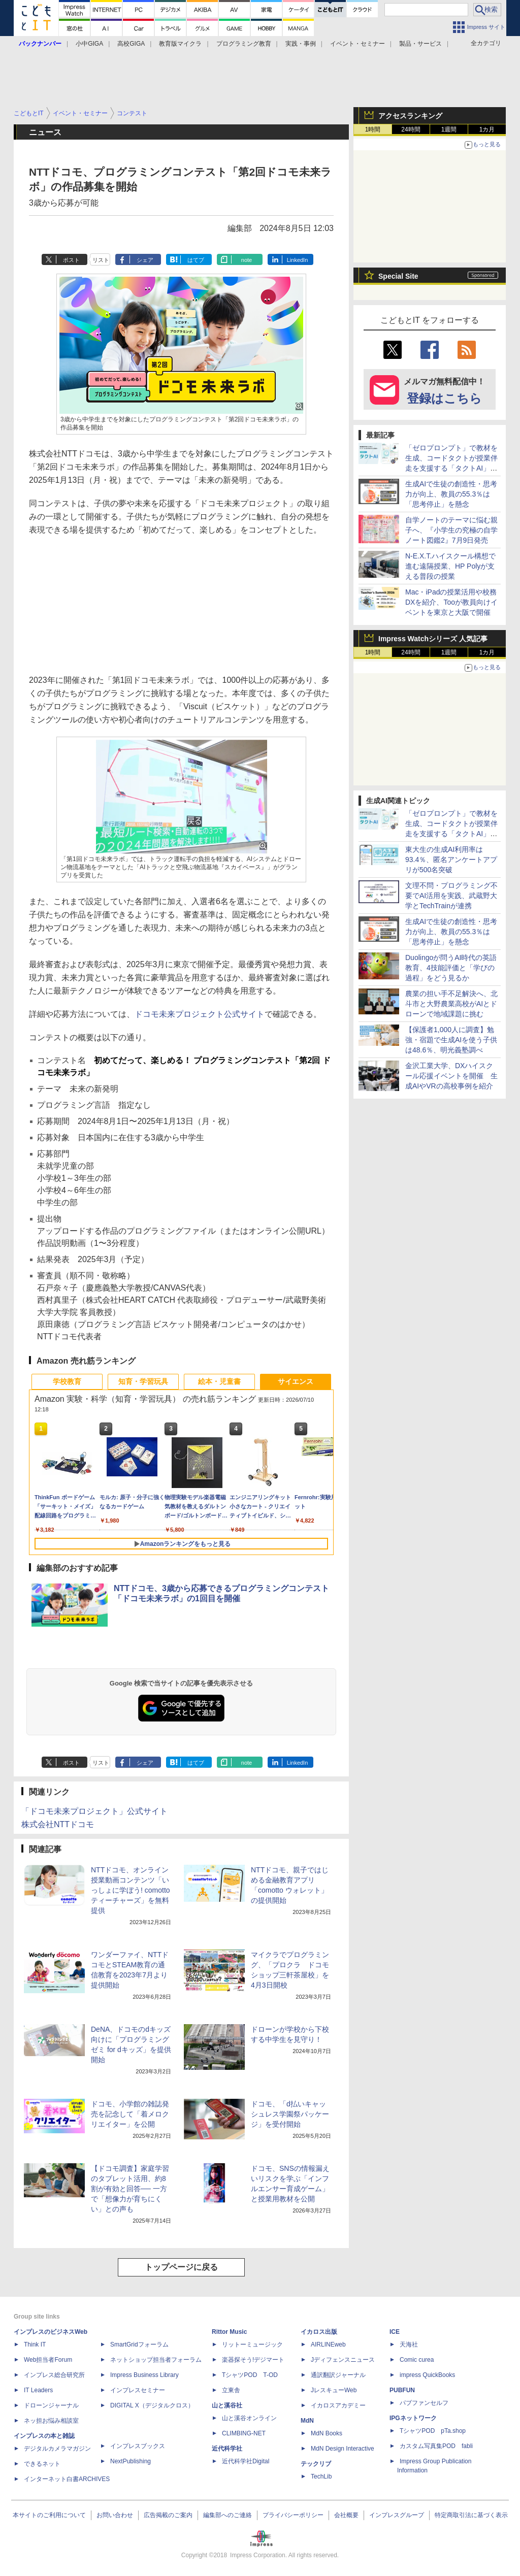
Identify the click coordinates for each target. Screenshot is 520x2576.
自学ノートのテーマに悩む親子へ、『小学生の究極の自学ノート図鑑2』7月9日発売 (451, 530)
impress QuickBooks (427, 2375)
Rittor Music (229, 2331)
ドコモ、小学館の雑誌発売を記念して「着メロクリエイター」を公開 (130, 2114)
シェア (145, 260)
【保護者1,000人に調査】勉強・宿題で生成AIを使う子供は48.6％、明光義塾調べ (451, 1040)
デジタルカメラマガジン (57, 2448)
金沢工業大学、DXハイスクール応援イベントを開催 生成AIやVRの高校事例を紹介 (451, 1076)
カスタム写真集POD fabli (436, 2446)
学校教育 (67, 1381)
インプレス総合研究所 (54, 2375)
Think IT (35, 2344)
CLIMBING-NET (244, 2433)
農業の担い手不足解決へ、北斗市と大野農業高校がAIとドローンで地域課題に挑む (451, 1003)
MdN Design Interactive (342, 2448)
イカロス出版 (319, 2331)
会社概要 (346, 2515)
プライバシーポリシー (293, 2515)
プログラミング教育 (243, 43)
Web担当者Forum (48, 2359)
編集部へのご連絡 (227, 2515)
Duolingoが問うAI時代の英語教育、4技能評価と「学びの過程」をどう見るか (451, 967)
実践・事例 (300, 43)
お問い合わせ (114, 2515)
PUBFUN (402, 2390)
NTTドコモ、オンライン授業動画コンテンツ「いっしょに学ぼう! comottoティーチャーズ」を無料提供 (130, 1890)
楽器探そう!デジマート (253, 2359)
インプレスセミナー (137, 2390)
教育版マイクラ (180, 43)
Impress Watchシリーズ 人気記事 (433, 639)
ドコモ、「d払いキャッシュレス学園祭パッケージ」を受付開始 (290, 2114)
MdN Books (326, 2433)
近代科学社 (227, 2448)
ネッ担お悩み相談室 (51, 2420)
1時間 (373, 129)
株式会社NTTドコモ (57, 1824)
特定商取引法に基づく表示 (471, 2515)
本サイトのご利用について (49, 2515)
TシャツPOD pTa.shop (433, 2430)
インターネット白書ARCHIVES (67, 2479)
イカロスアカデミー (338, 2405)
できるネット (42, 2463)
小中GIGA (89, 43)
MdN (307, 2420)
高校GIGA (131, 43)
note (246, 260)
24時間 (410, 129)
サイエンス (295, 1381)
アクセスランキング (410, 116)
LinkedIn (297, 260)
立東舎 (231, 2390)
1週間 (449, 129)
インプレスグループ (396, 2515)
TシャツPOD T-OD (250, 2375)
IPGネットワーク (413, 2418)
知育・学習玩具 (143, 1381)
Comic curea (417, 2359)
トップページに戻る (181, 2267)
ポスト (71, 260)
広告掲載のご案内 (168, 2515)
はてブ (195, 260)
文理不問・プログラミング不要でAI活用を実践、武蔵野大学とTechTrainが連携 (451, 895)
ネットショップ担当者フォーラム (156, 2359)
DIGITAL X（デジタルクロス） (152, 2405)
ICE (394, 2331)
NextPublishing (130, 2461)
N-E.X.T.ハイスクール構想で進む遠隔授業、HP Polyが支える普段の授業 (450, 566)
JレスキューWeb (333, 2390)
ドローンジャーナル (51, 2405)
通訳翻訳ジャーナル (338, 2375)
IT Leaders (38, 2390)
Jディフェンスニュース (343, 2359)
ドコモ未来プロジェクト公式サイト (200, 1014)
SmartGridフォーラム (139, 2344)
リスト (100, 260)
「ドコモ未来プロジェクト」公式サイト (94, 1811)
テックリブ (316, 2463)
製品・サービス (420, 43)
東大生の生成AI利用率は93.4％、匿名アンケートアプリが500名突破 (451, 859)
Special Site (398, 276)
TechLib (321, 2476)
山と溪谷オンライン (249, 2418)
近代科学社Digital (245, 2461)
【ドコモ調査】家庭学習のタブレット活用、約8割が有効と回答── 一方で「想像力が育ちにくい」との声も (130, 2188)
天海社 (409, 2344)
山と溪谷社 (227, 2405)
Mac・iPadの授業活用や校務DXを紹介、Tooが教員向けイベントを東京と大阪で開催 (451, 602)
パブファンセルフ (424, 2402)
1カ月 (487, 129)
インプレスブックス (137, 2446)
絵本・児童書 (219, 1381)
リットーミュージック (252, 2344)
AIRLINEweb (328, 2344)
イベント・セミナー (357, 43)
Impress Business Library (144, 2375)
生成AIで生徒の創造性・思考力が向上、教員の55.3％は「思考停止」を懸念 (451, 494)
